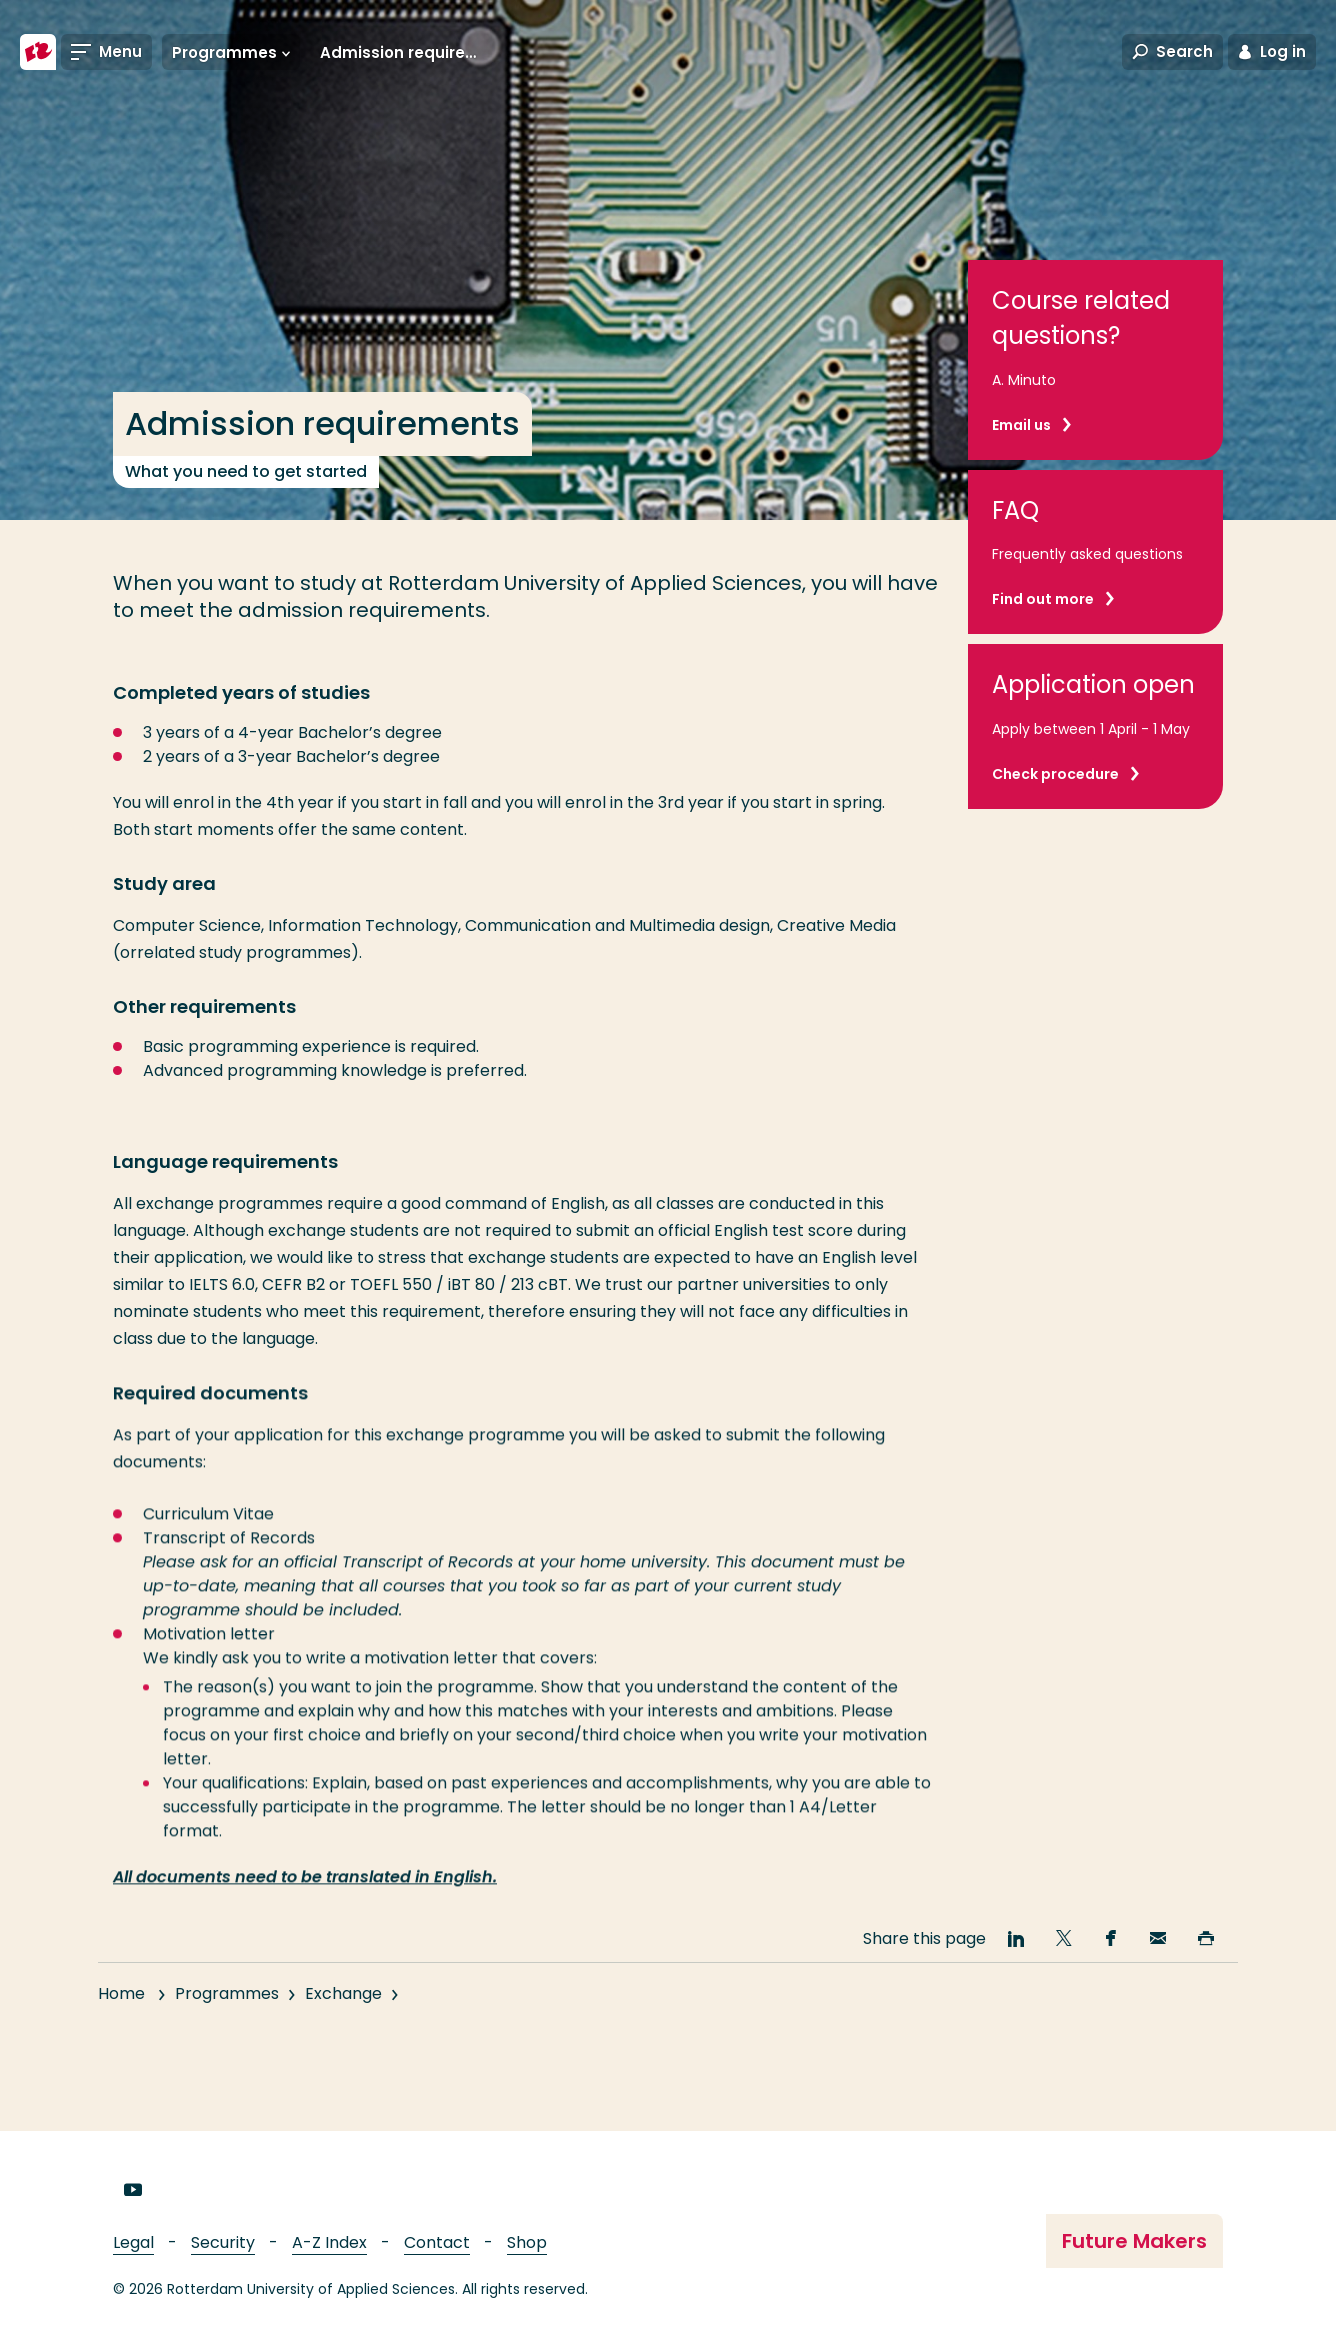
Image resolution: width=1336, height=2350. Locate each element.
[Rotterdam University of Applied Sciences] (38, 52)
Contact (437, 2242)
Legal (133, 2242)
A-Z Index (329, 2242)
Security (223, 2242)
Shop (527, 2242)
